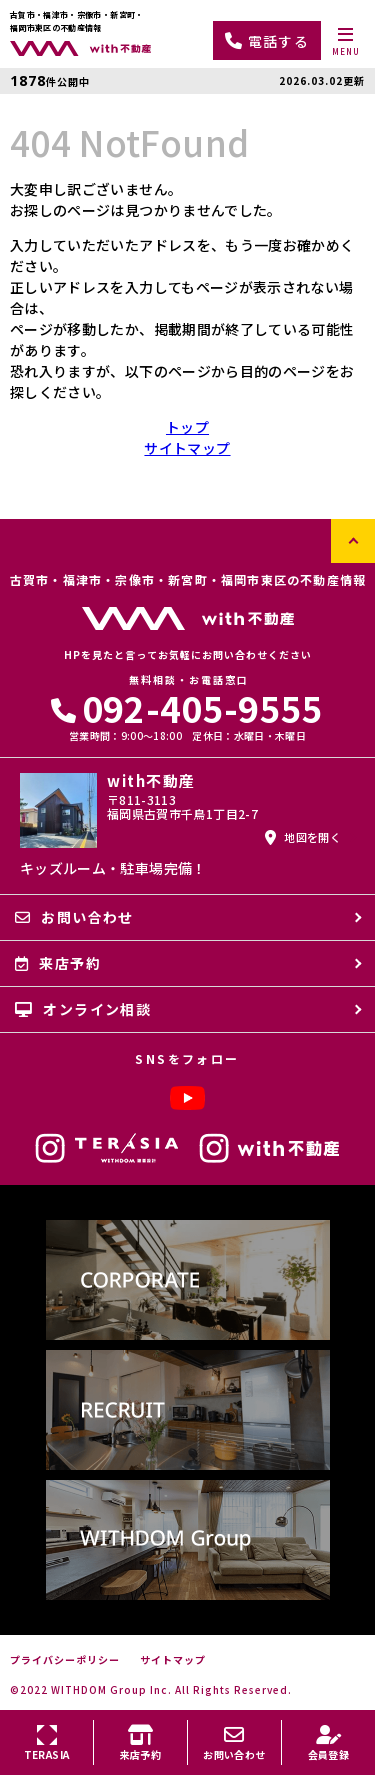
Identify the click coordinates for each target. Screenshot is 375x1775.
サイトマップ (187, 448)
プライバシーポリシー (65, 1660)
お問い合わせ (74, 917)
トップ (187, 427)
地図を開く (303, 837)
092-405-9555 (187, 707)
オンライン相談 (83, 1009)
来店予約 (58, 963)
